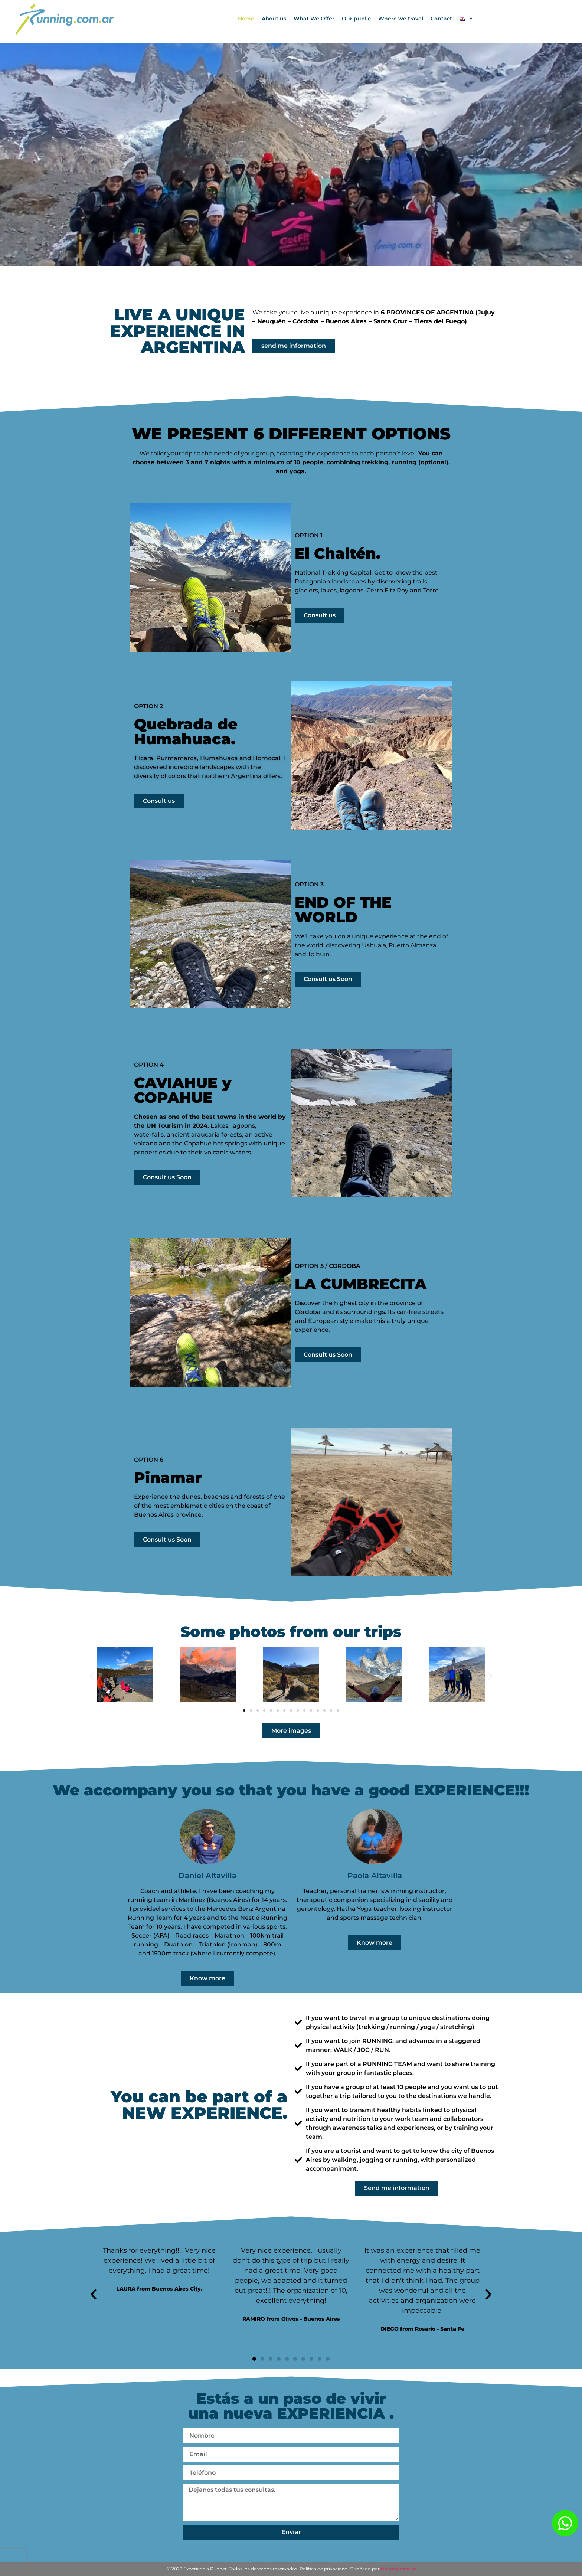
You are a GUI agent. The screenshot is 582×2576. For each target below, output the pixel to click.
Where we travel (400, 18)
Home (246, 18)
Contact (441, 18)
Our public (356, 18)
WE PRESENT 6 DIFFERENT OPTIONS (291, 434)
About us (274, 18)
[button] (91, 1675)
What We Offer (314, 18)
